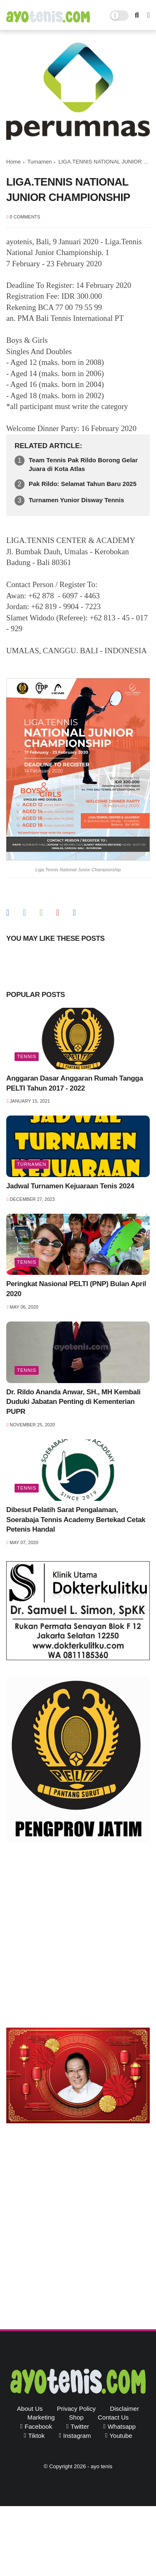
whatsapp (122, 2426)
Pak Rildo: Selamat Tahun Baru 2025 (82, 483)
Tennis (26, 1056)
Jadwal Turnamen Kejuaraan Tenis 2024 (70, 1186)
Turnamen (39, 162)
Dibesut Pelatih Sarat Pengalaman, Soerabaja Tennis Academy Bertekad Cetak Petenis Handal (75, 1520)
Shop (76, 2417)
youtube (120, 2435)
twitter (80, 2426)
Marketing (41, 2417)
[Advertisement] (78, 1937)
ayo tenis (101, 2466)
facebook (38, 2426)
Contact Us (113, 2417)
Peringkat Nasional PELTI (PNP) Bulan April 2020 (76, 1289)
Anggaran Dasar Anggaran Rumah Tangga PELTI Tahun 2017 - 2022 (74, 1083)
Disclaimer (124, 2408)
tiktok (36, 2435)
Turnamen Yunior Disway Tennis (76, 499)
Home (13, 162)
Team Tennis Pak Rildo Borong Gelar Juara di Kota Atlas (83, 464)
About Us (30, 2408)
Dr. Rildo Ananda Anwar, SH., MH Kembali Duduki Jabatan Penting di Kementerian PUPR (73, 1402)
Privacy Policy (76, 2408)
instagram (77, 2435)
